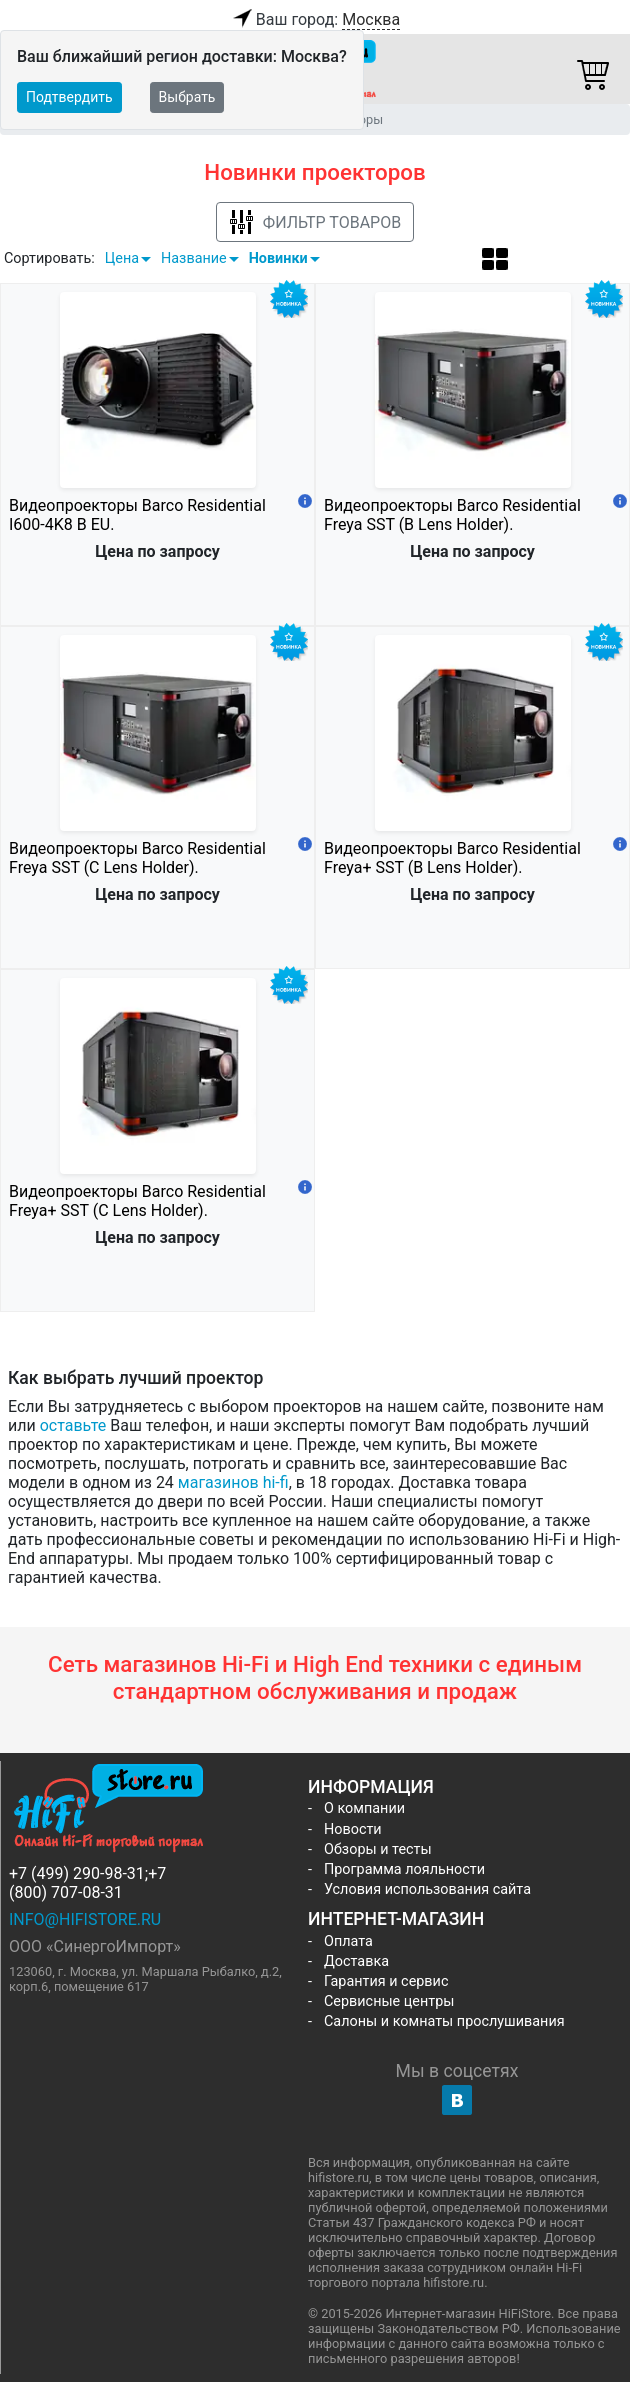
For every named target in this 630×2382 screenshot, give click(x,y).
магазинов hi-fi (233, 1482)
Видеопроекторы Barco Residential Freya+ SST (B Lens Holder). (452, 858)
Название (194, 258)
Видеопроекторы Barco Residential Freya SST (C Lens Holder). (137, 858)
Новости (353, 1829)
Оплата (348, 1941)
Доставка (356, 1961)
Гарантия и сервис (386, 1981)
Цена (122, 258)
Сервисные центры (389, 2001)
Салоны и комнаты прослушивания (444, 2021)
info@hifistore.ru (85, 1919)
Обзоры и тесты (378, 1849)
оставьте (73, 1425)
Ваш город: (315, 20)
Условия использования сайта (427, 1889)
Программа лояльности (404, 1869)
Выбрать (187, 97)
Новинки (278, 258)
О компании (364, 1808)
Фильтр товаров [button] (315, 222)
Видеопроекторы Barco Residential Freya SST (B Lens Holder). (452, 515)
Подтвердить (69, 97)
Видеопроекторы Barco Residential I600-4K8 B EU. (137, 515)
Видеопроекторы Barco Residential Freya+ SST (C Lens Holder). (137, 1201)
